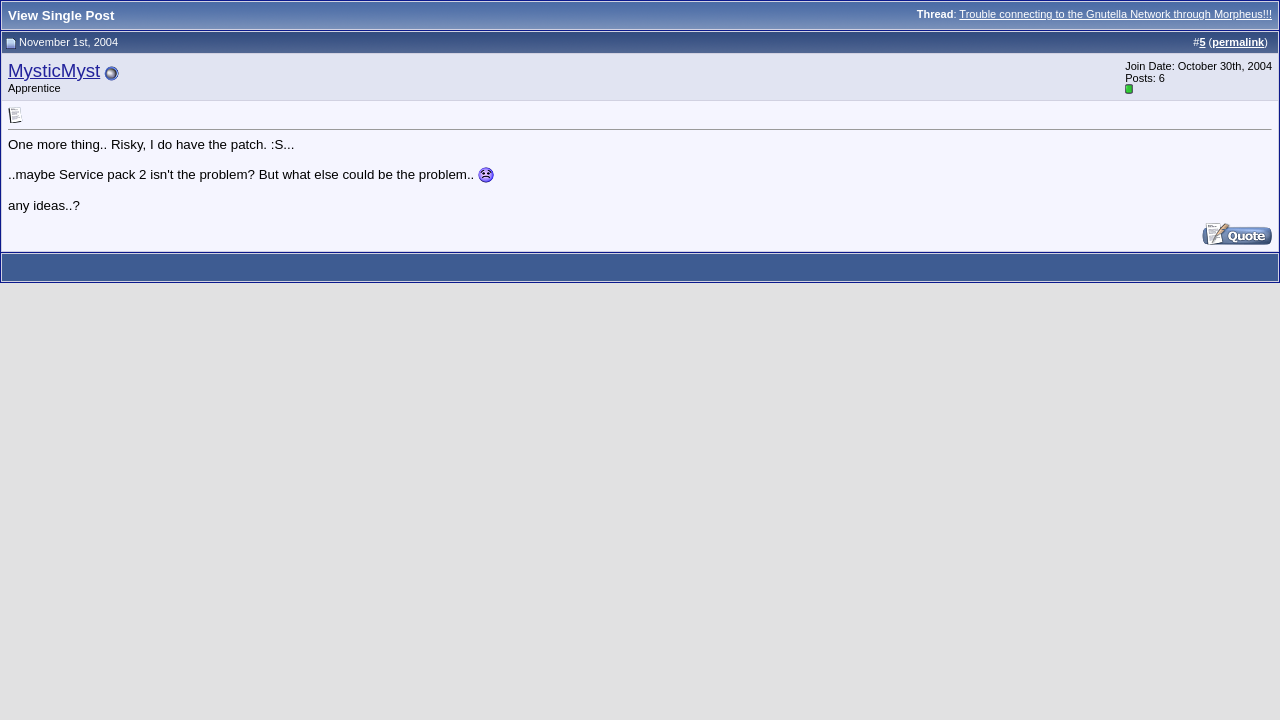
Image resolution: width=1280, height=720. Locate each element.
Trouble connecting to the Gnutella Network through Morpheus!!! (1115, 14)
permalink (1238, 42)
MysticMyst (54, 70)
